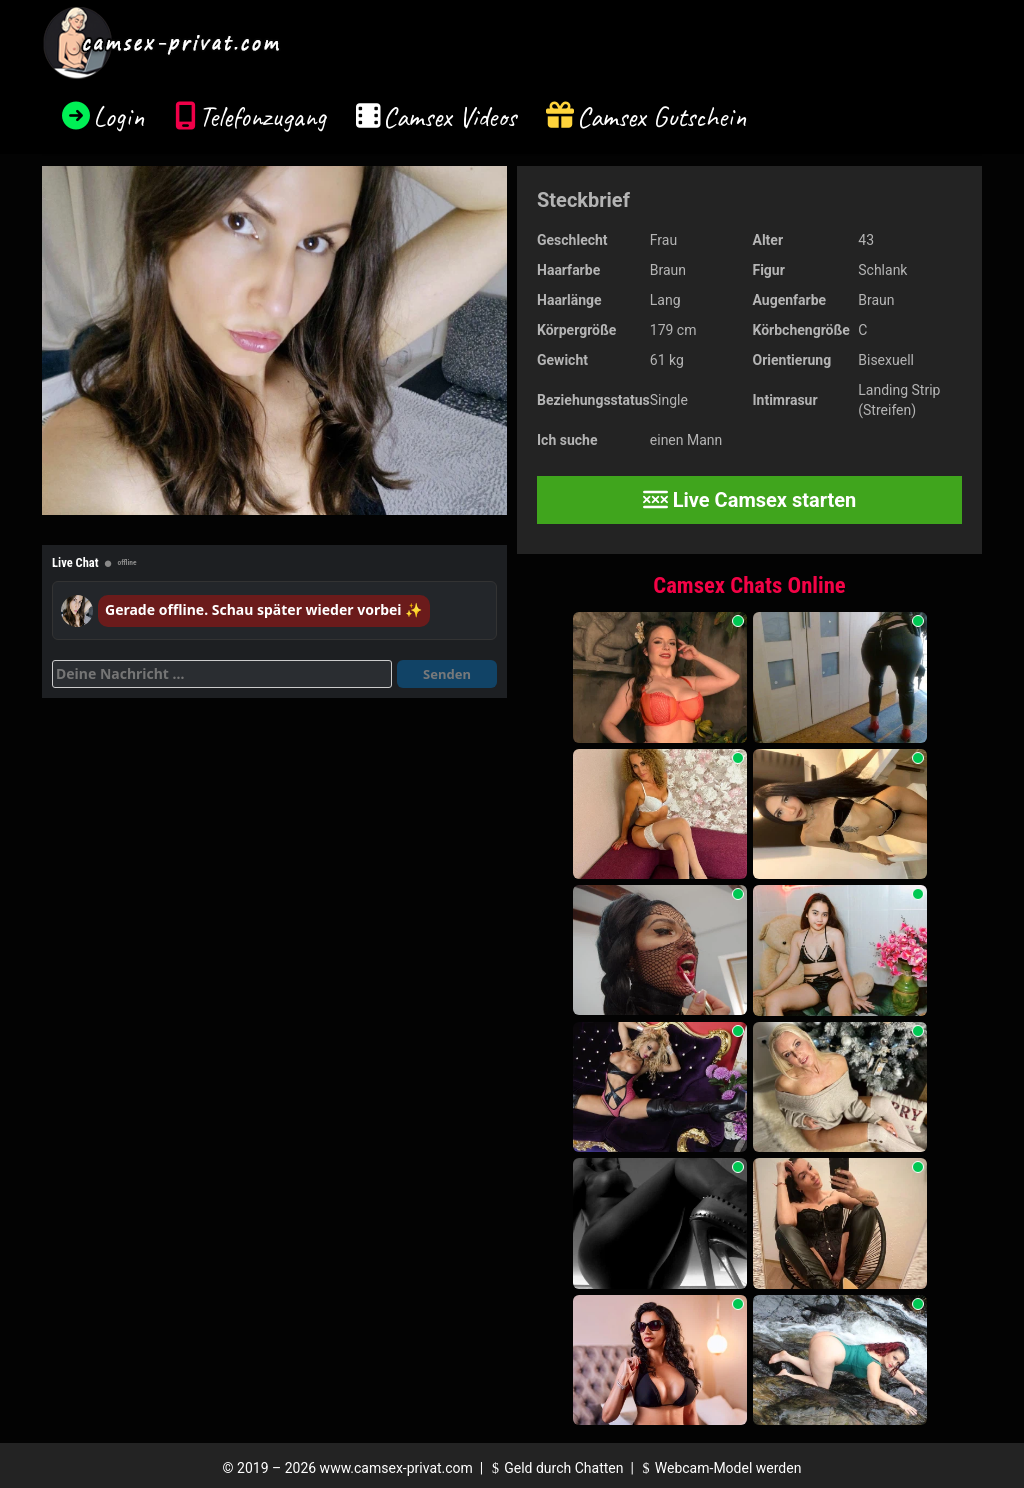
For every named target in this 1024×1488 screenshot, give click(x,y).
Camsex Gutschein (662, 116)
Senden (447, 674)
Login (119, 116)
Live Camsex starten (750, 500)
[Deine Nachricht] (222, 674)
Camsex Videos (449, 116)
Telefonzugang (262, 116)
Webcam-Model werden (719, 1468)
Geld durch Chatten (555, 1468)
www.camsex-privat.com (396, 1468)
